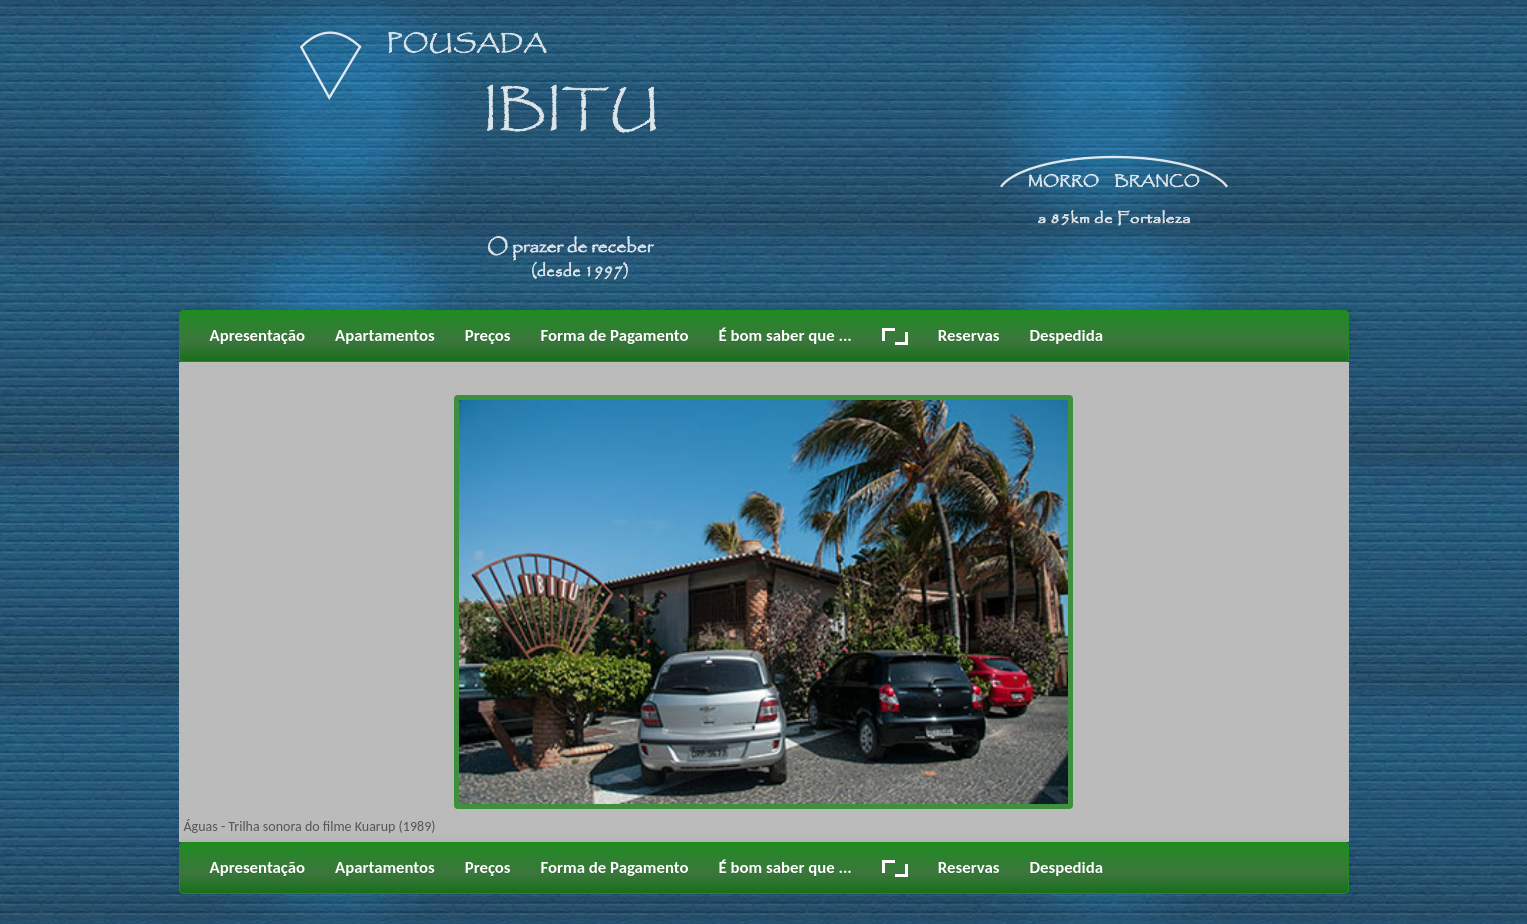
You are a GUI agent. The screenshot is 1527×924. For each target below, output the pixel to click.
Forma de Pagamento (615, 335)
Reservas (969, 335)
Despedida (1066, 335)
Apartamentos (385, 335)
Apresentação (258, 335)
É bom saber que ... (785, 335)
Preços (488, 335)
